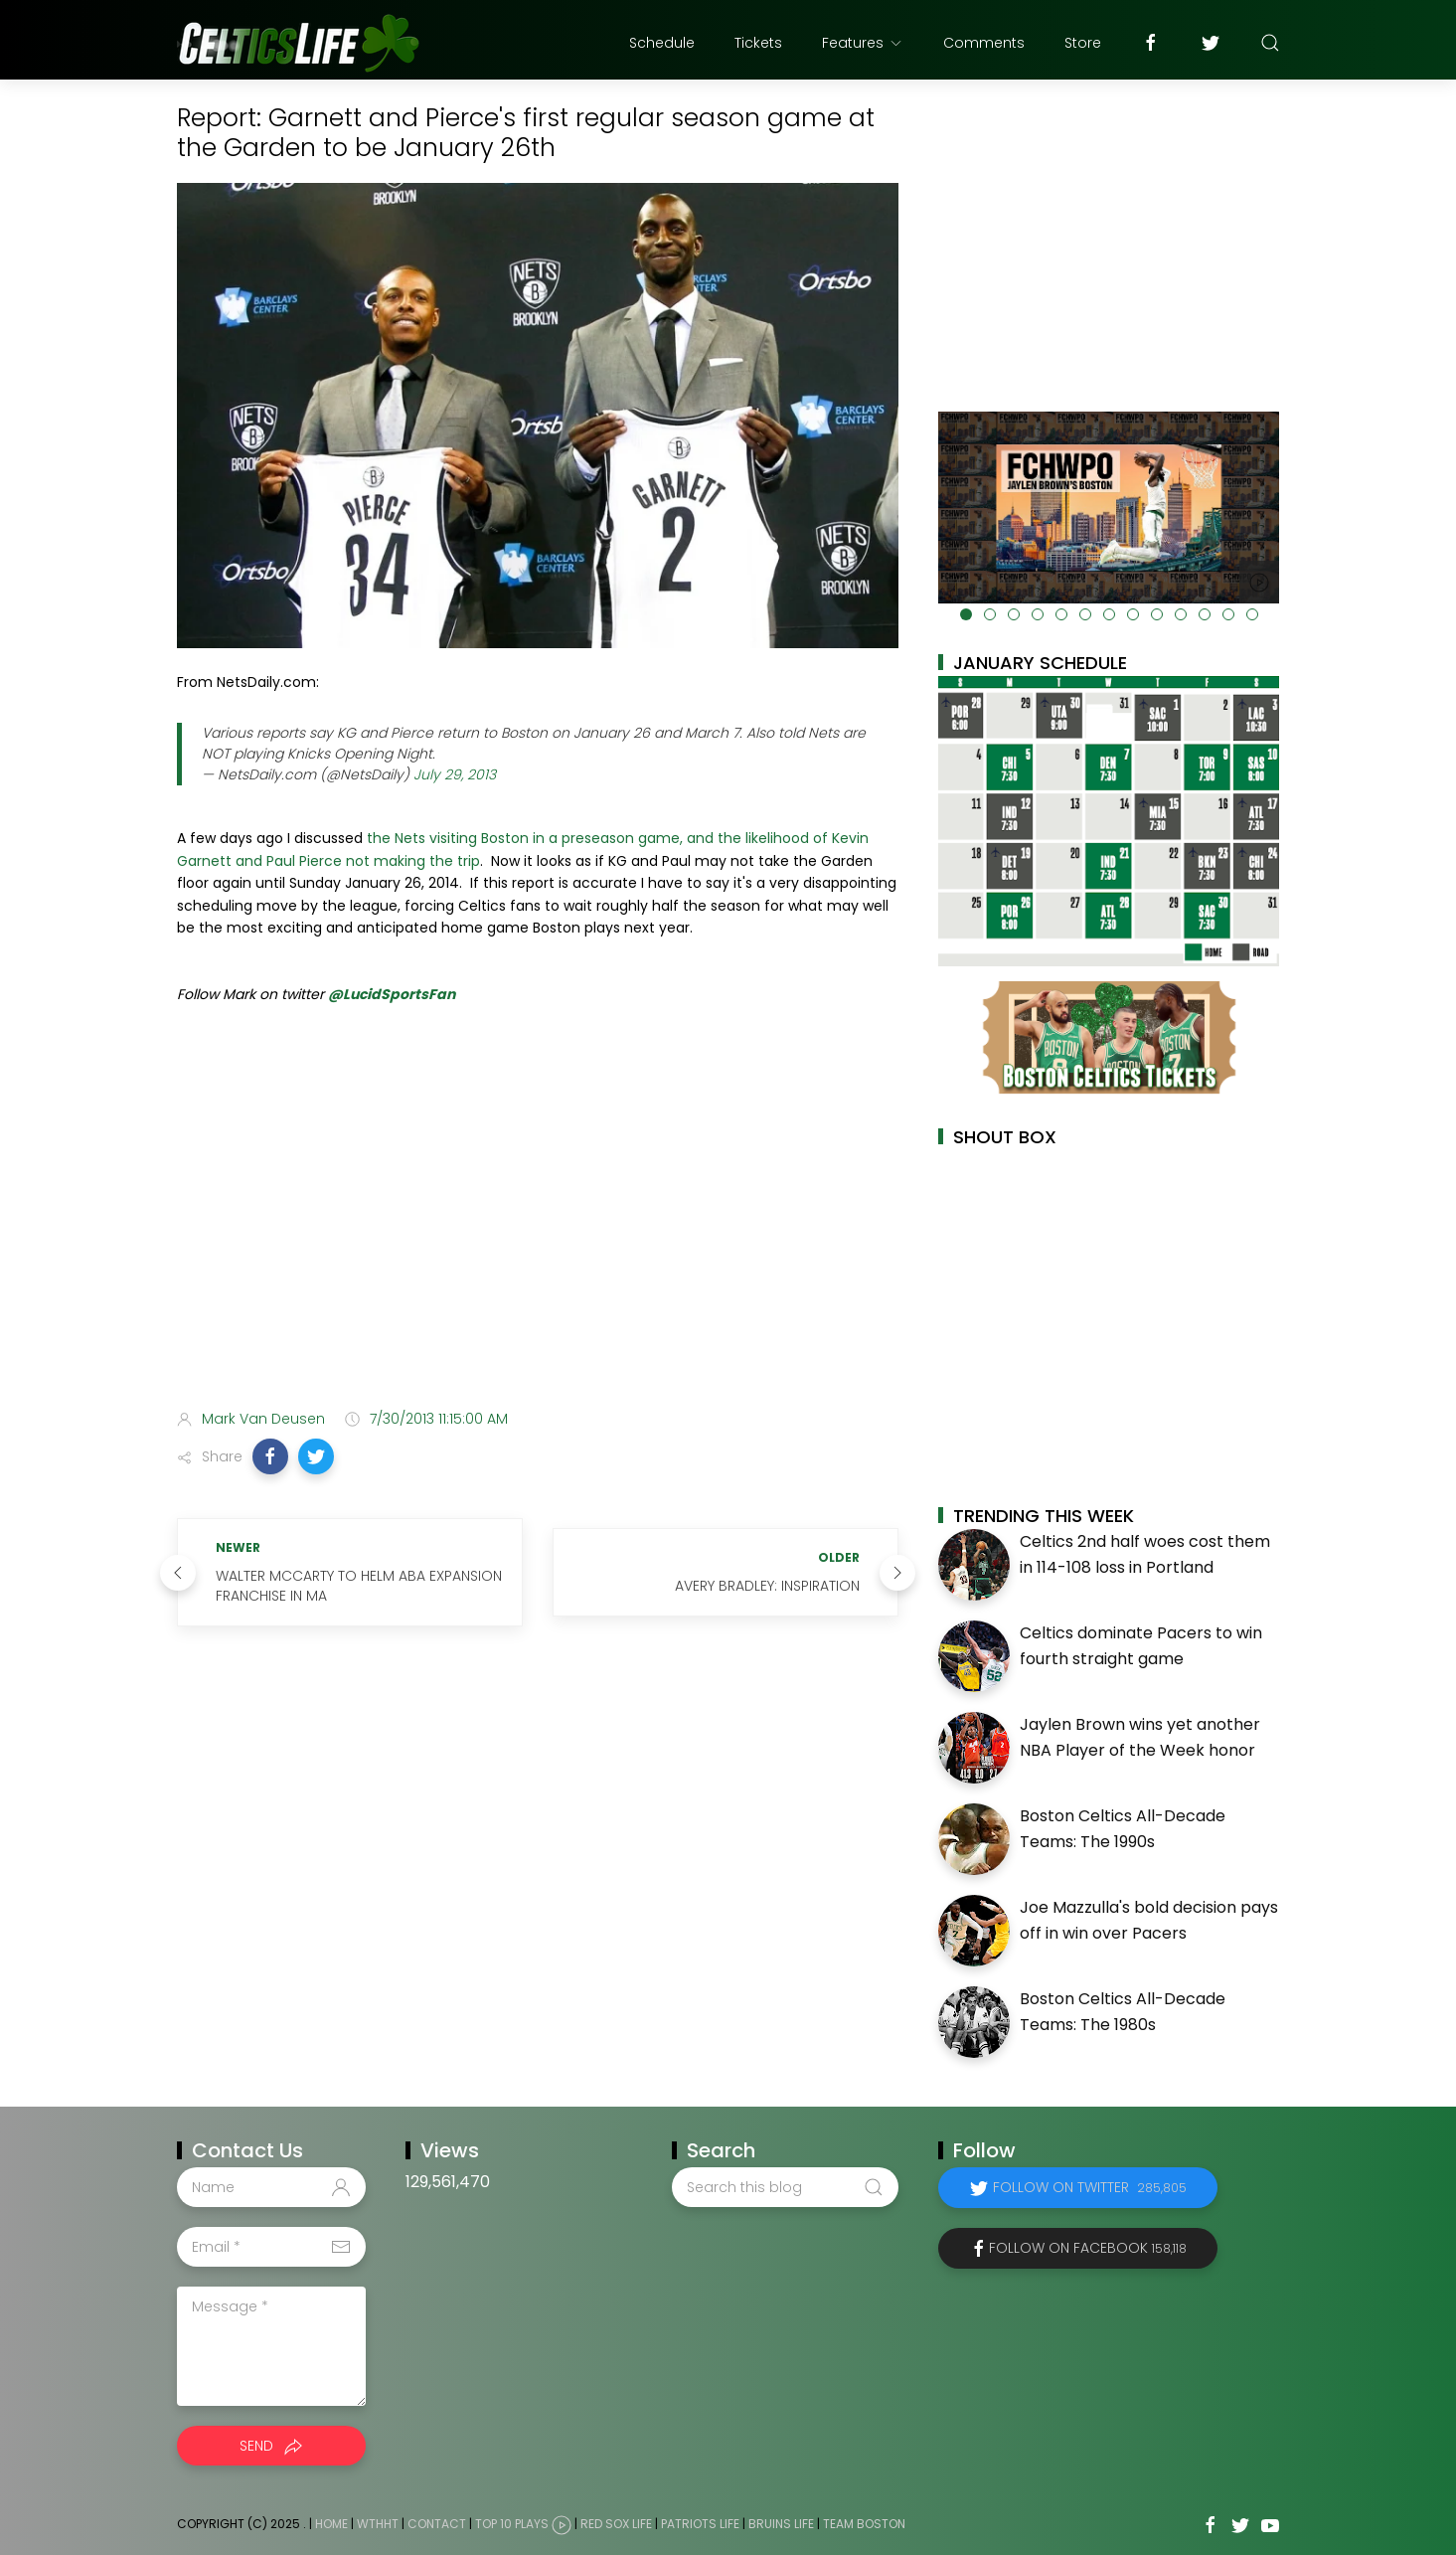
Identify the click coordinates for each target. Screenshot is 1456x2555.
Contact (436, 2523)
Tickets (758, 43)
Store (1082, 43)
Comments (984, 43)
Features (862, 43)
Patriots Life (700, 2523)
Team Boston (864, 2523)
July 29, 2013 (454, 774)
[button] (270, 1456)
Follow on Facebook (1088, 2248)
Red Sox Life (616, 2523)
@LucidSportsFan (391, 994)
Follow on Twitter (1090, 2187)
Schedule (662, 43)
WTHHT (378, 2523)
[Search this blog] (785, 2187)
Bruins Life (781, 2523)
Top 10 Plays (512, 2523)
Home (331, 2523)
